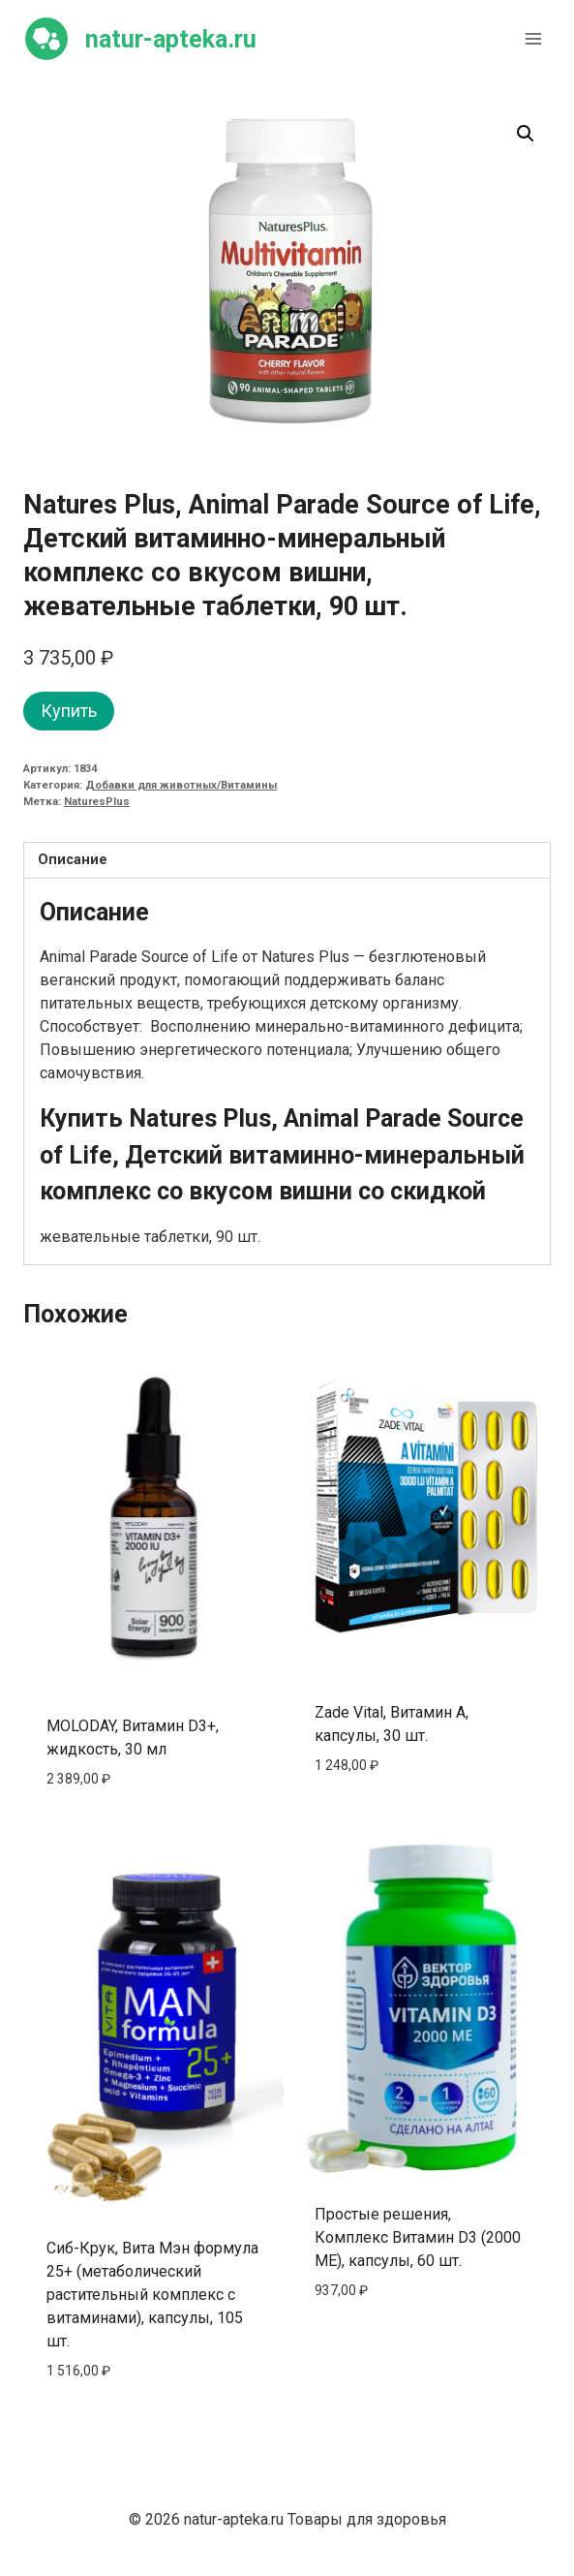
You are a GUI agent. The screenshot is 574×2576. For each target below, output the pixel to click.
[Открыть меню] (533, 38)
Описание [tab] (72, 860)
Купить (69, 710)
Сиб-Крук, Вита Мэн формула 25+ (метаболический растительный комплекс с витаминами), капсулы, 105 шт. (152, 2294)
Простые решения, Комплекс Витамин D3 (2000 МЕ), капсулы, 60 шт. (418, 2237)
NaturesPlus (97, 801)
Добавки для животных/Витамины (181, 785)
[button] (525, 133)
